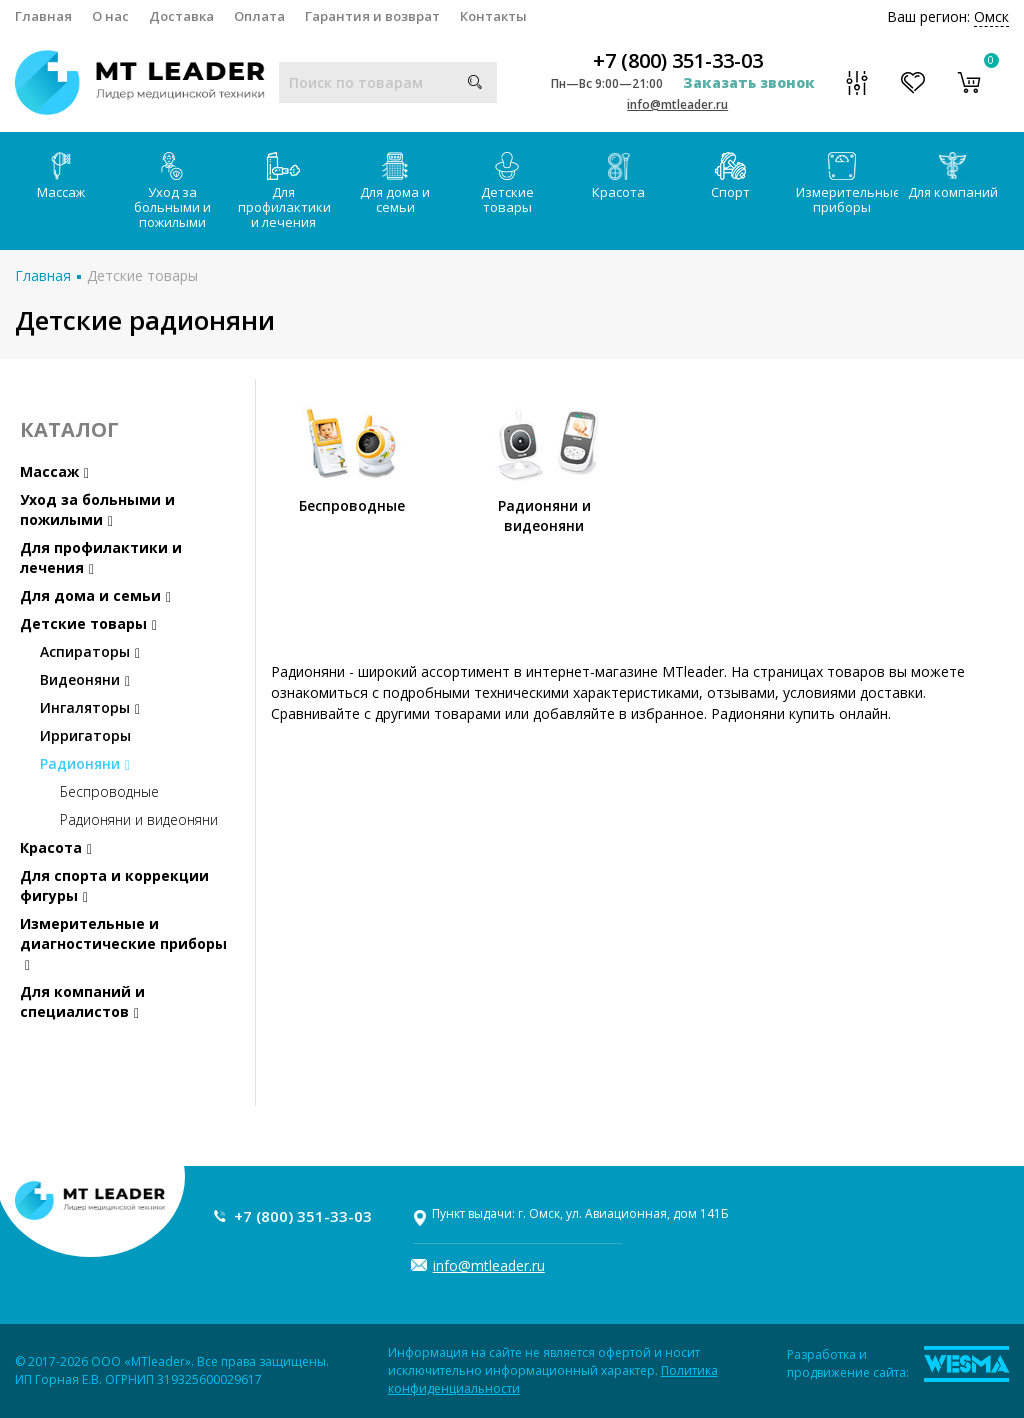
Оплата (259, 16)
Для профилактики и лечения (284, 191)
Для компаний (953, 176)
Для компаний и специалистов (82, 1001)
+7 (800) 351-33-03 (678, 61)
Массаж (61, 176)
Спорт (730, 176)
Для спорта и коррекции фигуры (114, 885)
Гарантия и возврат (372, 16)
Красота (618, 176)
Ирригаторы (85, 735)
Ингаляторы (90, 707)
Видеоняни (85, 679)
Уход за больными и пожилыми (172, 191)
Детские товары (507, 184)
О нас (110, 16)
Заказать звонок (749, 82)
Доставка (181, 16)
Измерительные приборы (847, 184)
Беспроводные (109, 791)
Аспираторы (90, 651)
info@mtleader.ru (677, 104)
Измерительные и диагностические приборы (123, 943)
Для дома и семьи (395, 184)
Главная (43, 16)
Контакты (493, 16)
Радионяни (85, 763)
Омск (991, 16)
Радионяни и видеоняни (139, 819)
